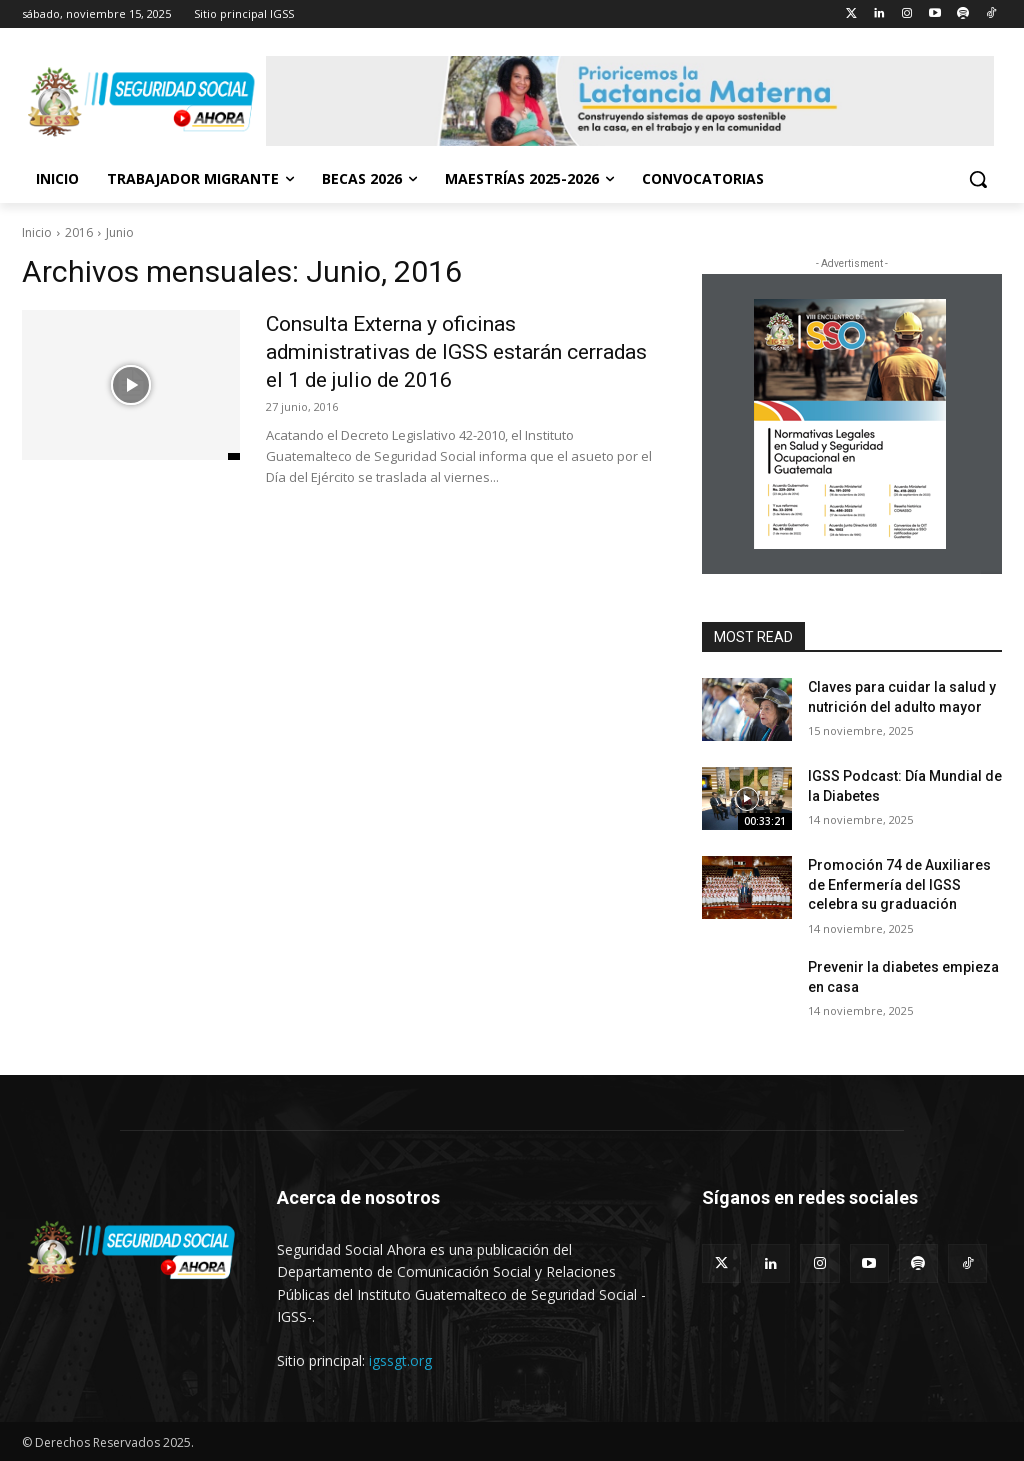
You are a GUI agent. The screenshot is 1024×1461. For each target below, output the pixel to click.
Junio (120, 232)
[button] (978, 179)
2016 (79, 232)
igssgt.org (400, 1360)
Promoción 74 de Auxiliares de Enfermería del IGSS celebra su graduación (899, 884)
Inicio (37, 232)
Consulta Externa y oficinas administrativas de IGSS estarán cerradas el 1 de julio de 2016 (425, 351)
